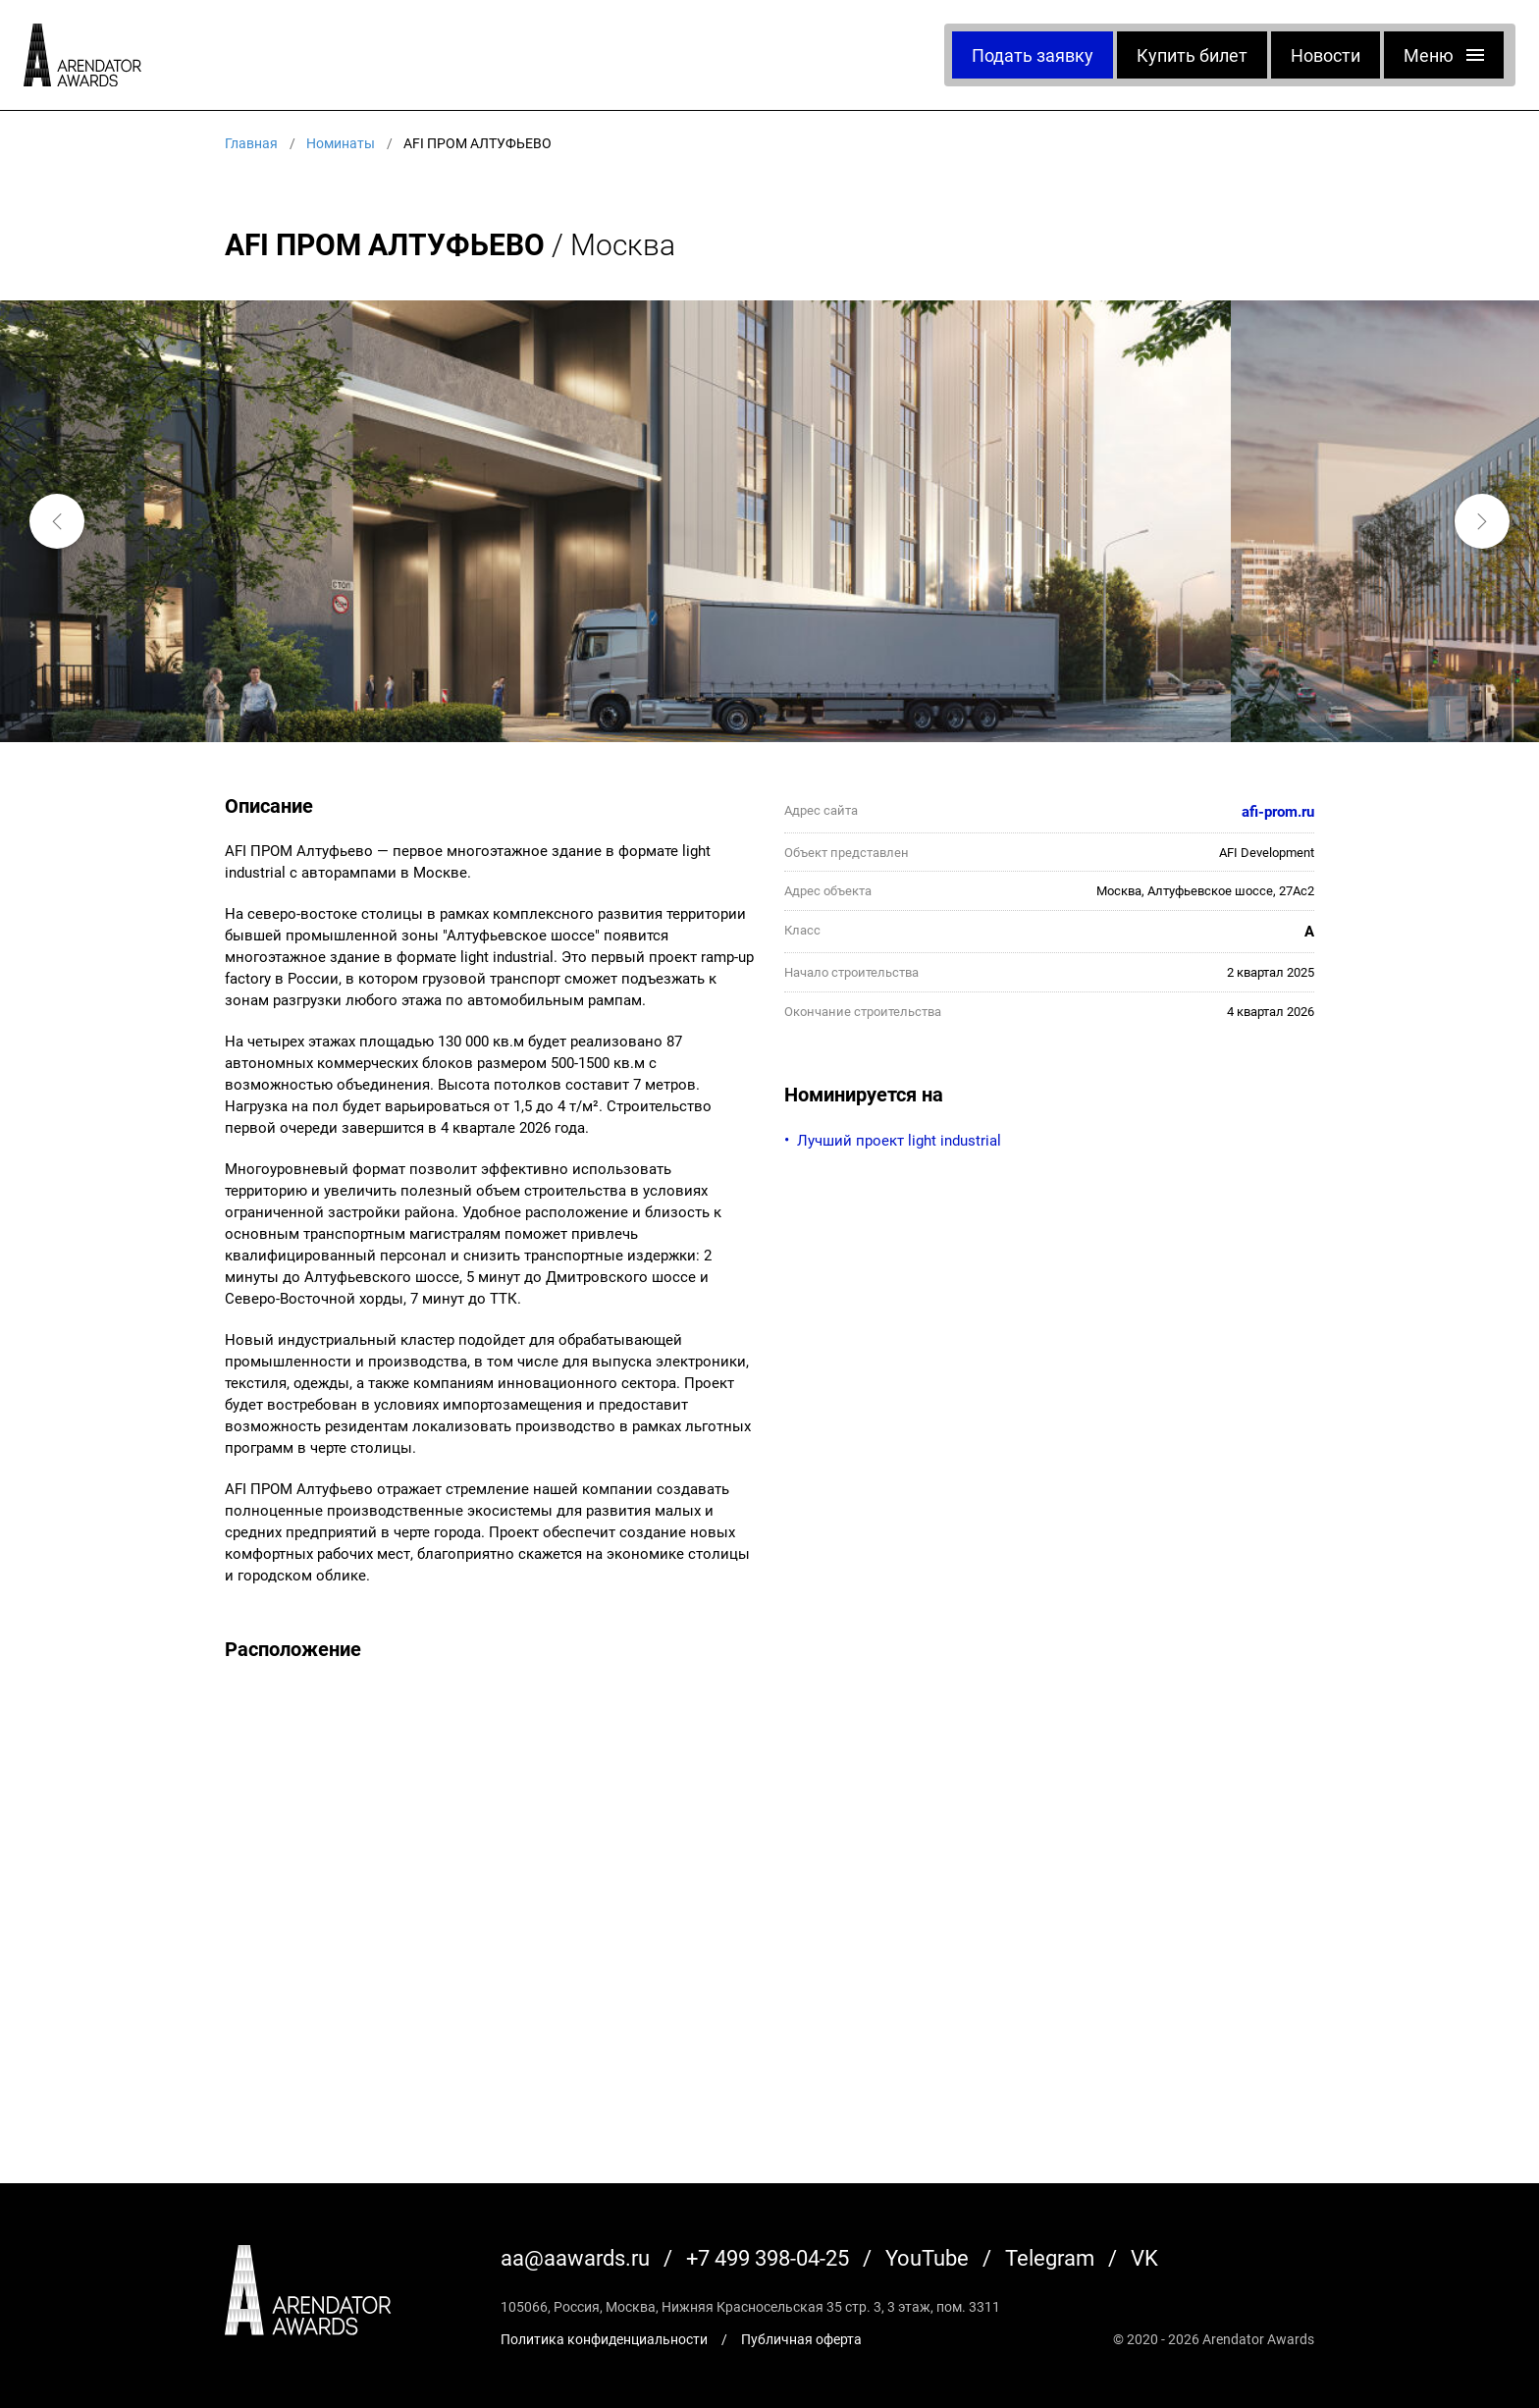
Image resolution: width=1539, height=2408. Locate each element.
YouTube (927, 2257)
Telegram (1049, 2257)
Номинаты (340, 143)
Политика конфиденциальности (604, 2338)
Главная (251, 143)
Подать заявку (1032, 55)
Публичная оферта (801, 2338)
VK (1144, 2257)
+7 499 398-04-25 (767, 2257)
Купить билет (1192, 55)
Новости (1325, 55)
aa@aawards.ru (575, 2257)
